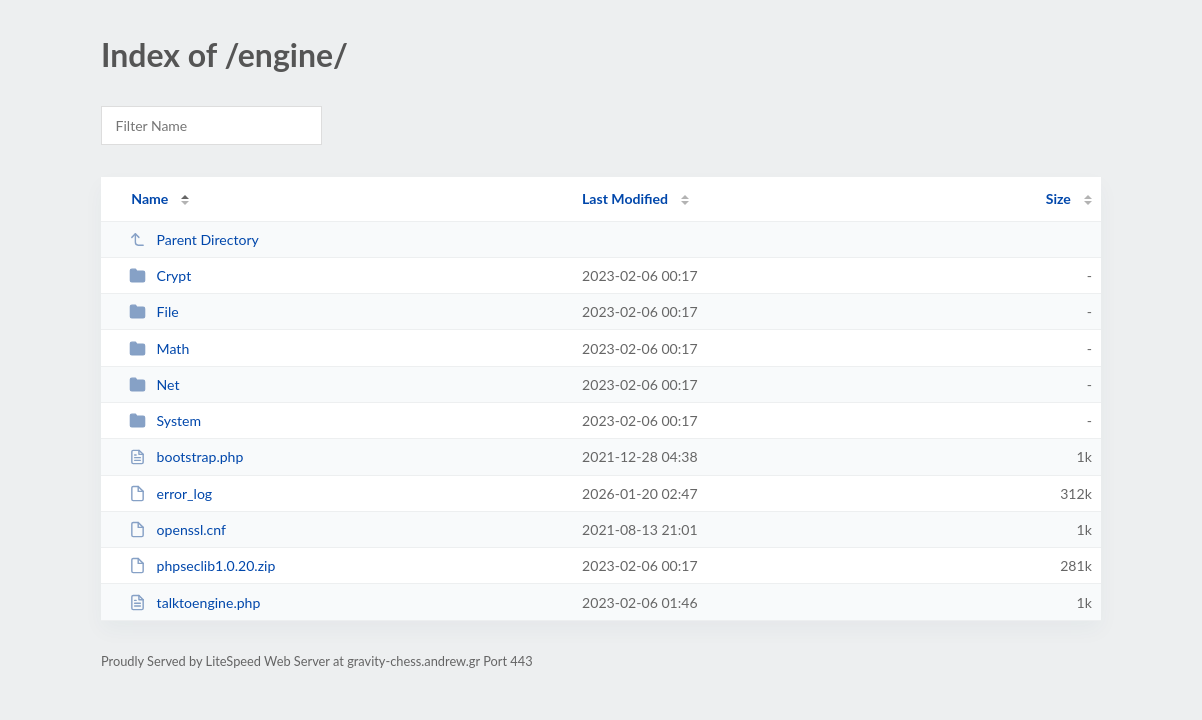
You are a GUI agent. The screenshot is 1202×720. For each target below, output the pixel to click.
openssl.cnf (177, 529)
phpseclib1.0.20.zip (202, 565)
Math (159, 348)
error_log (170, 493)
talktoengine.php (194, 602)
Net (154, 384)
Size (1058, 198)
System (165, 420)
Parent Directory (194, 239)
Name (149, 198)
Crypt (160, 275)
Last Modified (625, 198)
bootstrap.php (186, 456)
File (154, 311)
